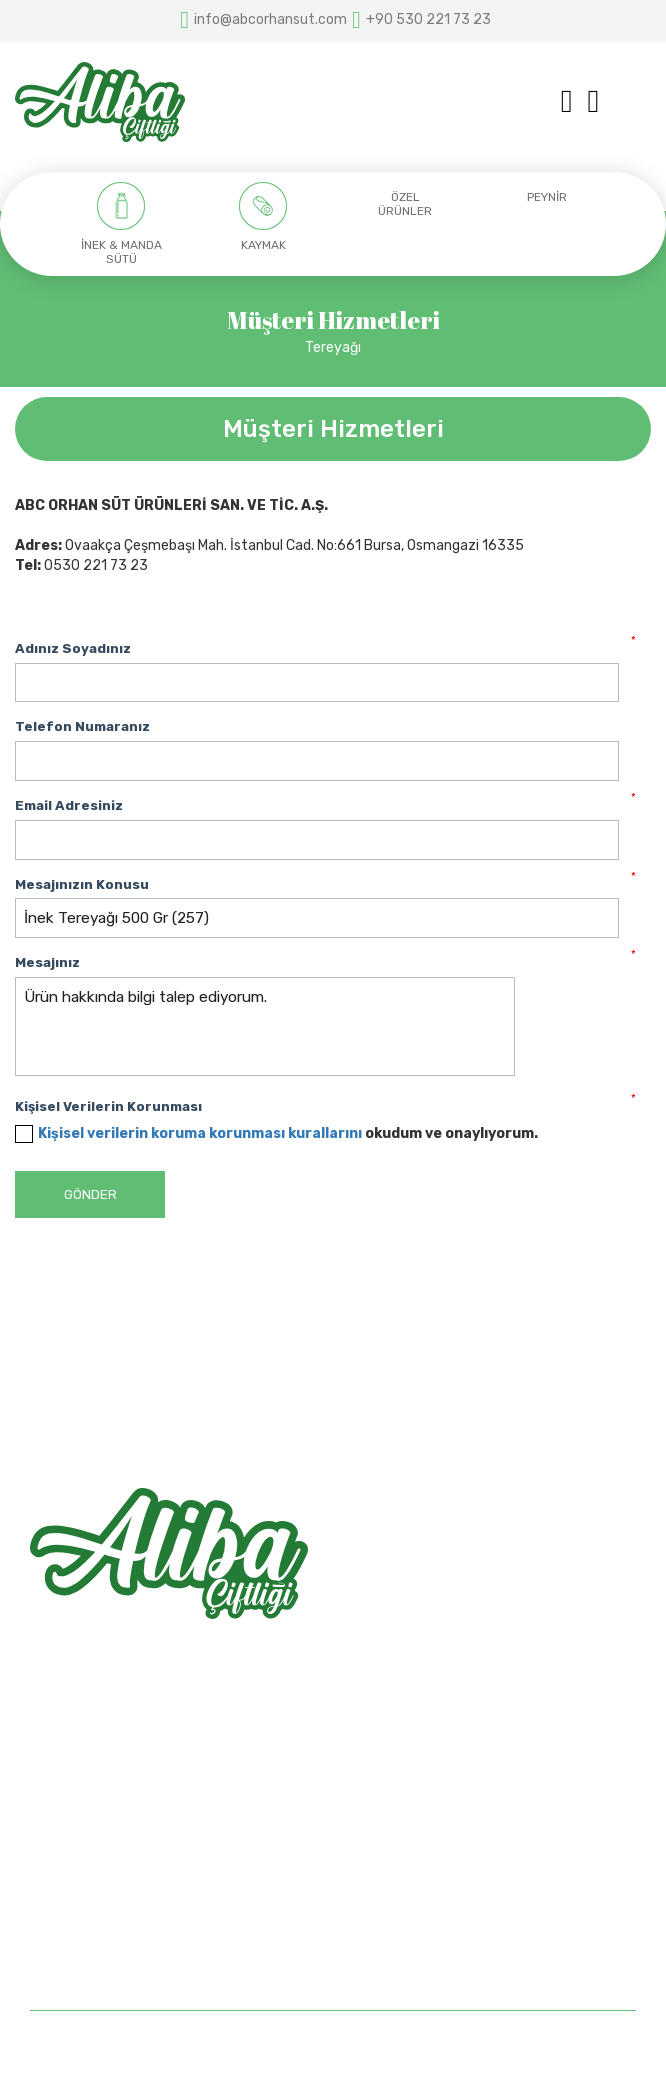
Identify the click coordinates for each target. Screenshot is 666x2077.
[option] (121, 224)
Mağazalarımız (76, 1893)
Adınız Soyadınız (73, 648)
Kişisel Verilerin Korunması (108, 1106)
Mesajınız (47, 962)
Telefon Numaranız (82, 726)
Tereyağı (333, 347)
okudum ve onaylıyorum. (288, 1133)
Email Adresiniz (69, 805)
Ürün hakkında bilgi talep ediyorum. (265, 1026)
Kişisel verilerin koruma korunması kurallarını (200, 1133)
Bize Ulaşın (64, 1928)
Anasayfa (61, 1823)
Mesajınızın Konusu (82, 884)
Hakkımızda (67, 1858)
